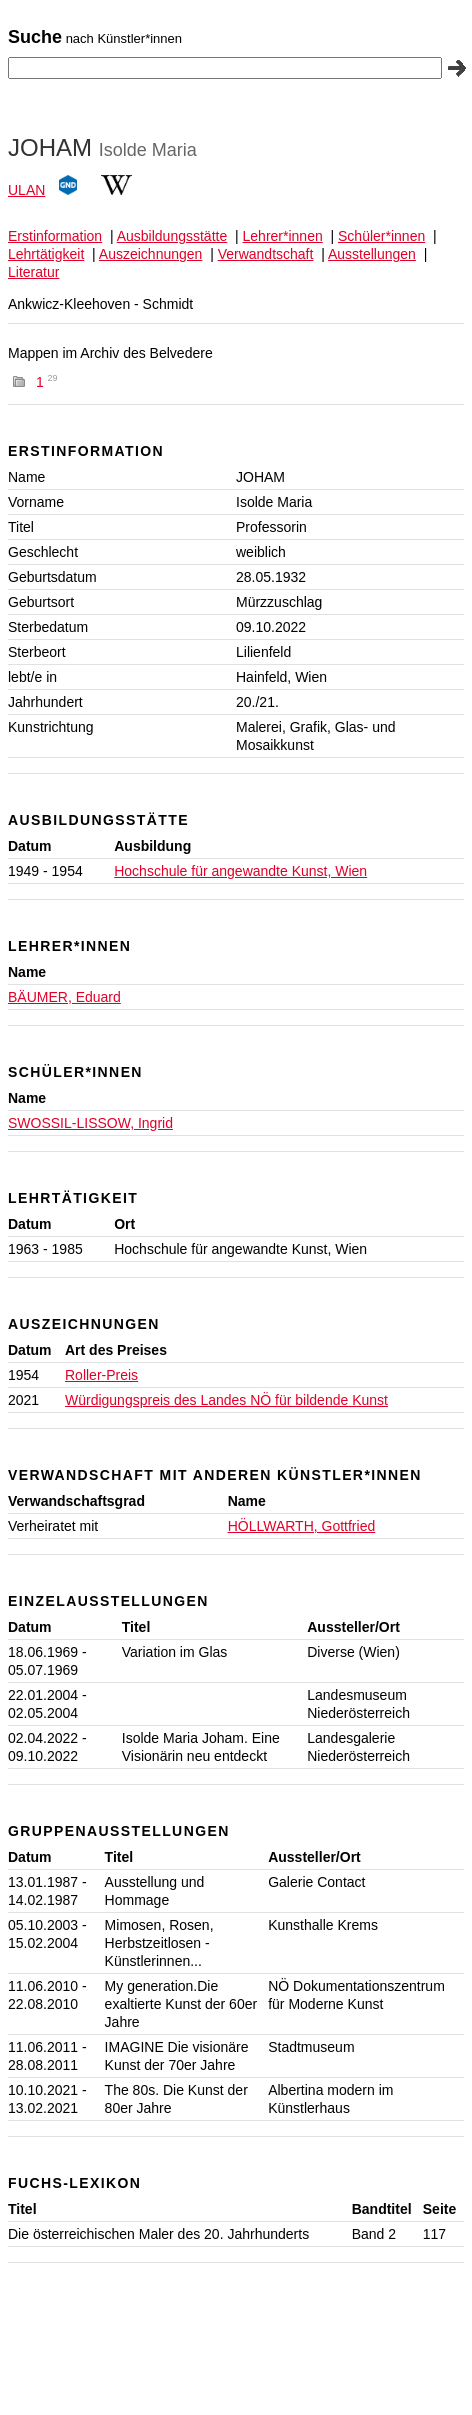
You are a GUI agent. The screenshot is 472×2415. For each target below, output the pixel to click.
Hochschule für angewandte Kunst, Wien (240, 871)
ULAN (26, 190)
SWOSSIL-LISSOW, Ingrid (90, 1123)
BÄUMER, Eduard (64, 997)
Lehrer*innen (283, 236)
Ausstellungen (372, 254)
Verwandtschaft (266, 254)
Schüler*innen (381, 236)
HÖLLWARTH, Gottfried (302, 1526)
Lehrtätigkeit (46, 254)
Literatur (33, 272)
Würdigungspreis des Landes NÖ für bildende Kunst (226, 1400)
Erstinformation (55, 236)
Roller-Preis (101, 1375)
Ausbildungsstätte (172, 236)
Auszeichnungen (151, 254)
